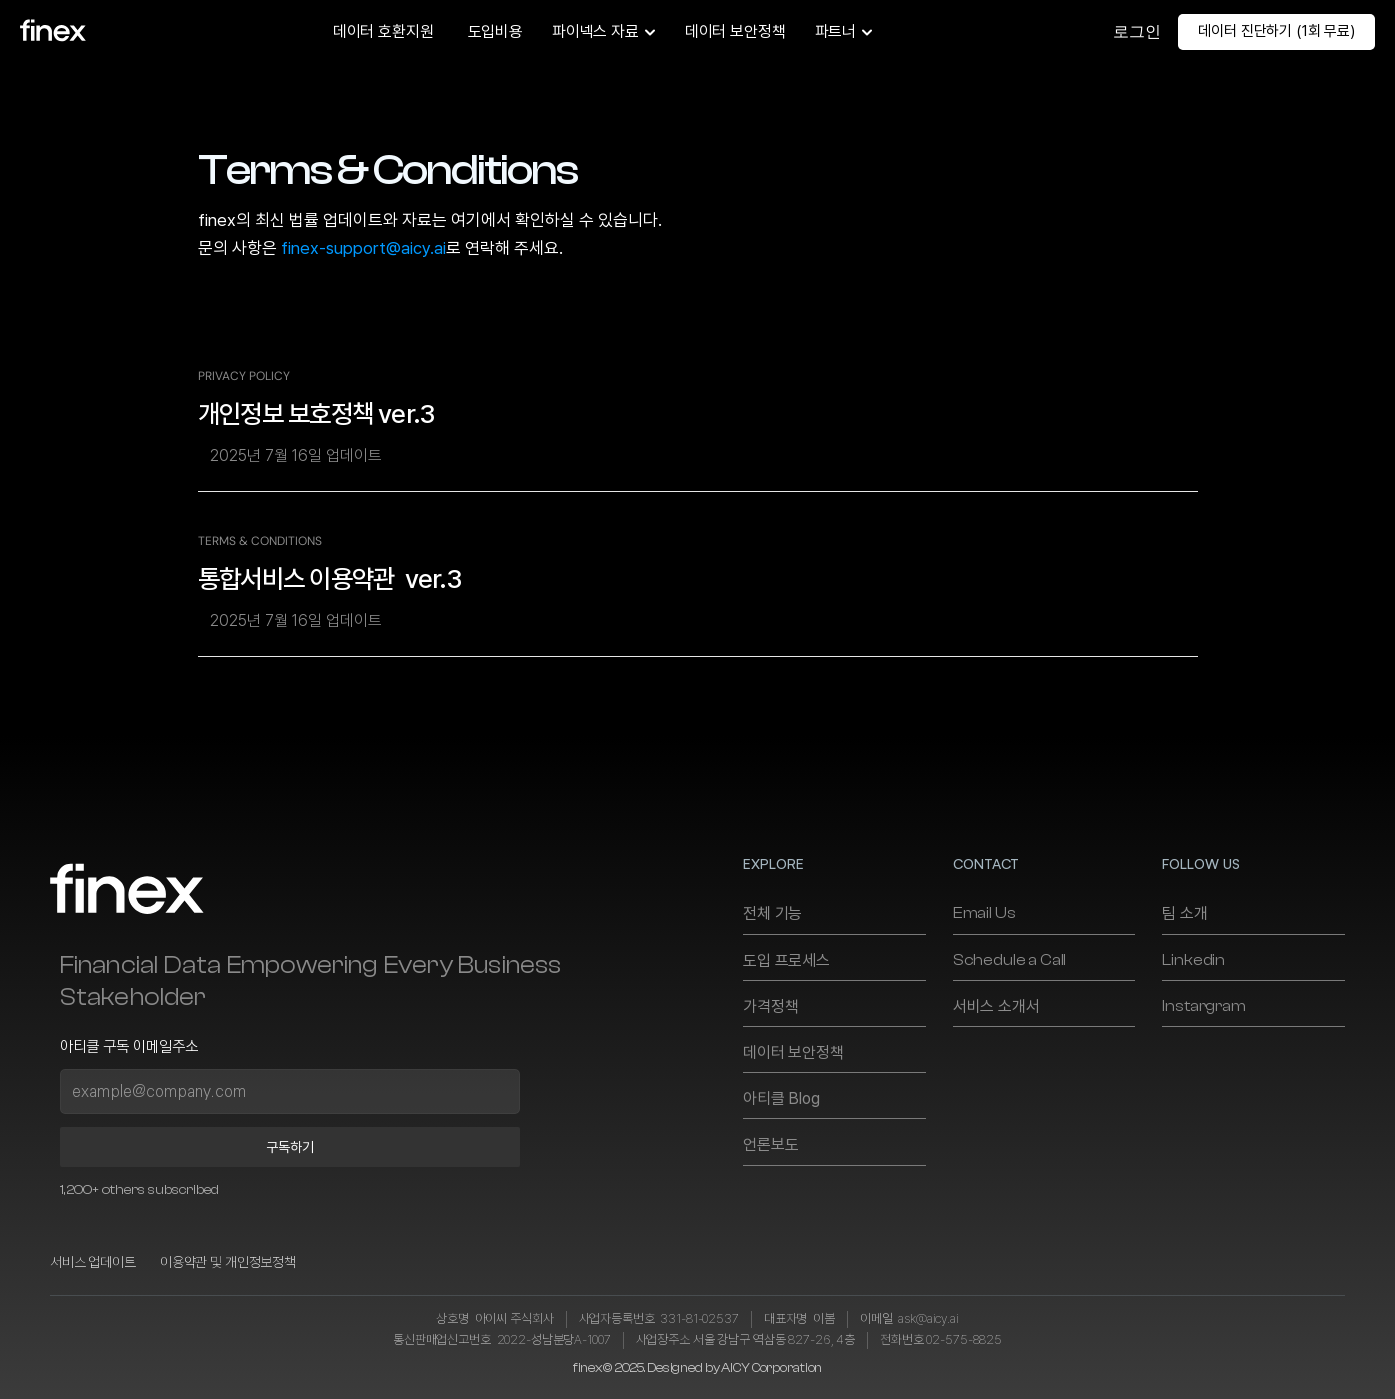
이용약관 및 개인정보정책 (228, 1262)
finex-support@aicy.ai (363, 248)
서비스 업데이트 (93, 1262)
